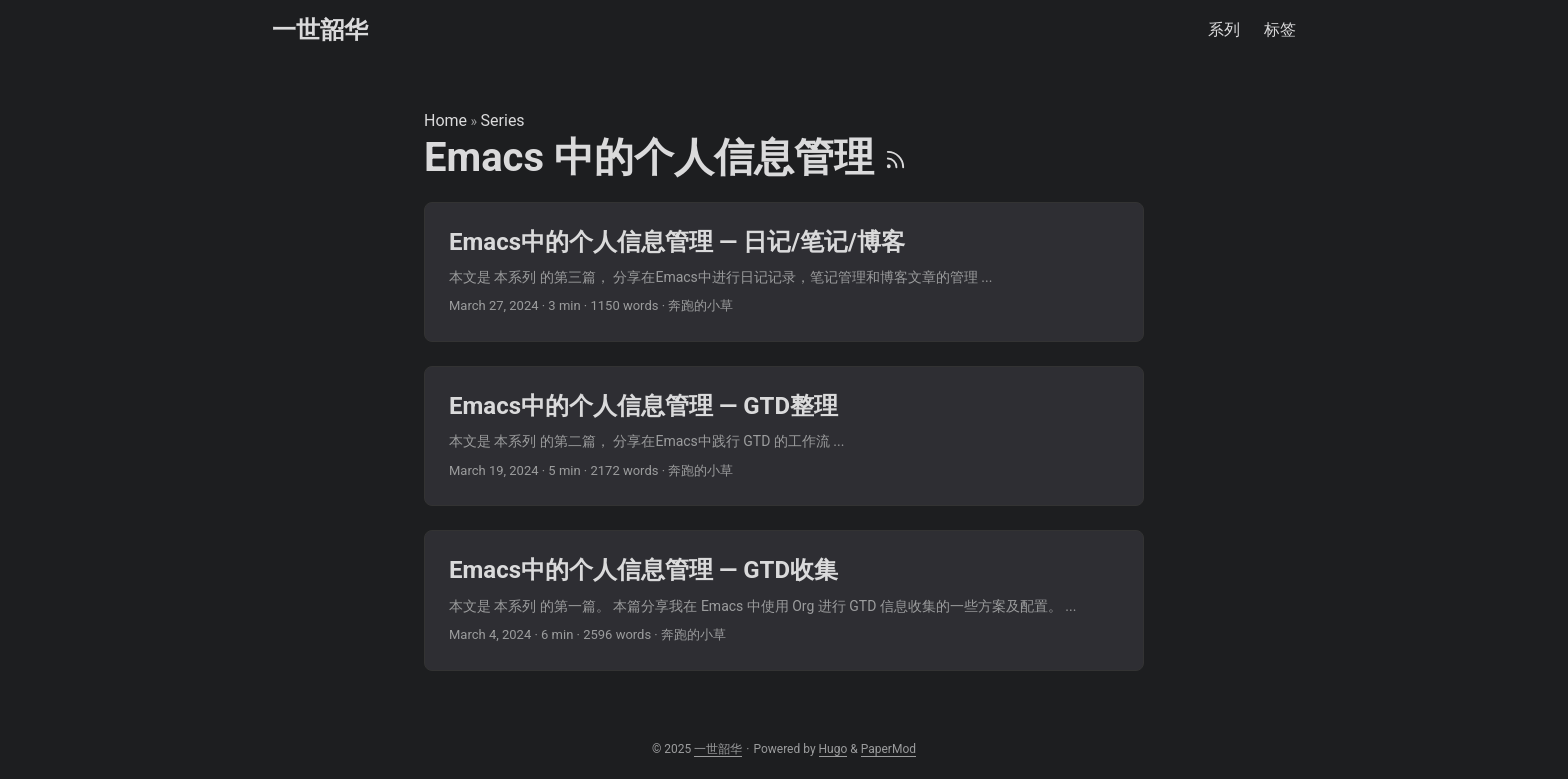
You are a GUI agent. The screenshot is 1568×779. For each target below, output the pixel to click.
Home (445, 120)
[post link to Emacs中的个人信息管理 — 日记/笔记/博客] (784, 272)
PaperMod (888, 749)
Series (503, 120)
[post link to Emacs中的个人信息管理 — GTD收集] (784, 600)
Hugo (833, 749)
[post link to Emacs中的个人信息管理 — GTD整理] (784, 436)
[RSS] (895, 157)
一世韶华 (320, 30)
